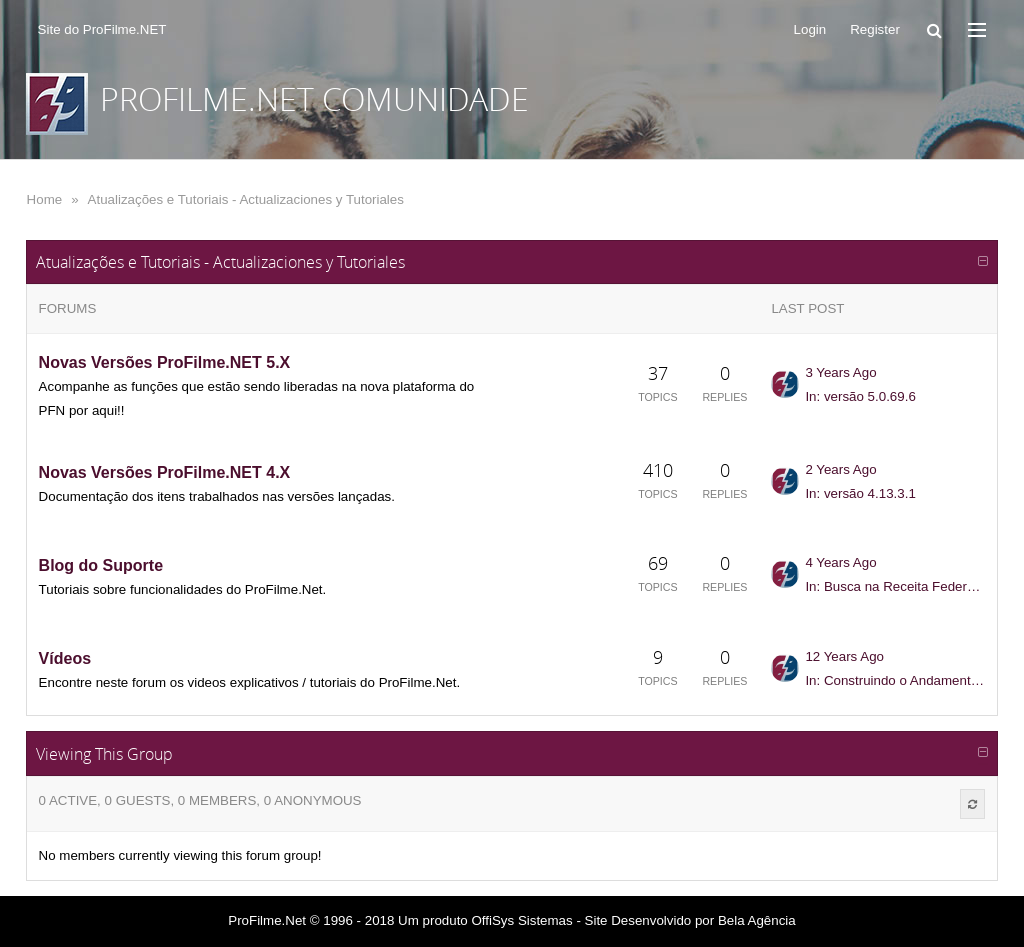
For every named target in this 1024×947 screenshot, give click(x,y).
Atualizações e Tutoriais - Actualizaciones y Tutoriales (246, 199)
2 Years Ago (840, 469)
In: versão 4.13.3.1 (860, 493)
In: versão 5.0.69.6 (860, 396)
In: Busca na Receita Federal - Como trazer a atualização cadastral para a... (895, 586)
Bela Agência (757, 920)
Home (45, 199)
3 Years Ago (840, 372)
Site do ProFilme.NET (102, 29)
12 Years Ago (844, 656)
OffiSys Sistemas (521, 920)
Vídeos (65, 658)
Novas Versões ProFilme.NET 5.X (165, 362)
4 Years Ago (840, 562)
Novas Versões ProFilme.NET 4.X (165, 472)
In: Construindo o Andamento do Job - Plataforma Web (895, 680)
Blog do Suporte (101, 565)
